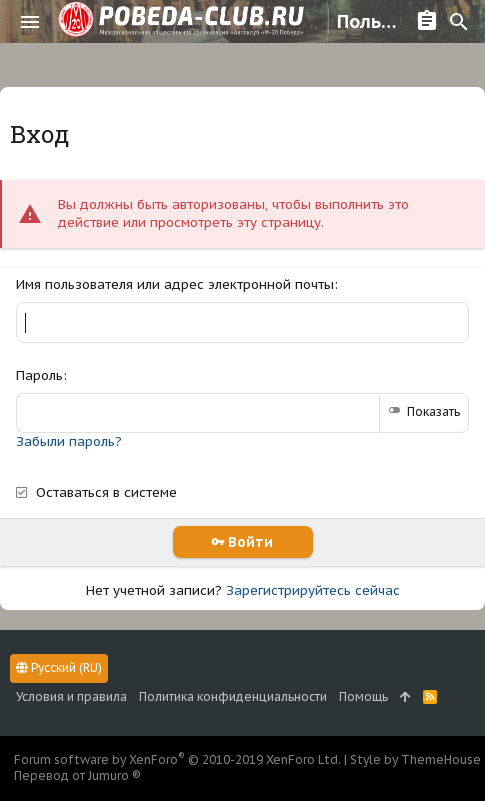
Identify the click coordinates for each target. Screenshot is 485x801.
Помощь (363, 696)
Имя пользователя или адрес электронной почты (175, 284)
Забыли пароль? (69, 441)
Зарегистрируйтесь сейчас (313, 590)
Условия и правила (71, 696)
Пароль (39, 375)
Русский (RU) (59, 667)
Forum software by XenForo (177, 759)
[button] (30, 22)
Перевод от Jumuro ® (77, 775)
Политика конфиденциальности (233, 696)
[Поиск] (459, 22)
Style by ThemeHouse (415, 759)
